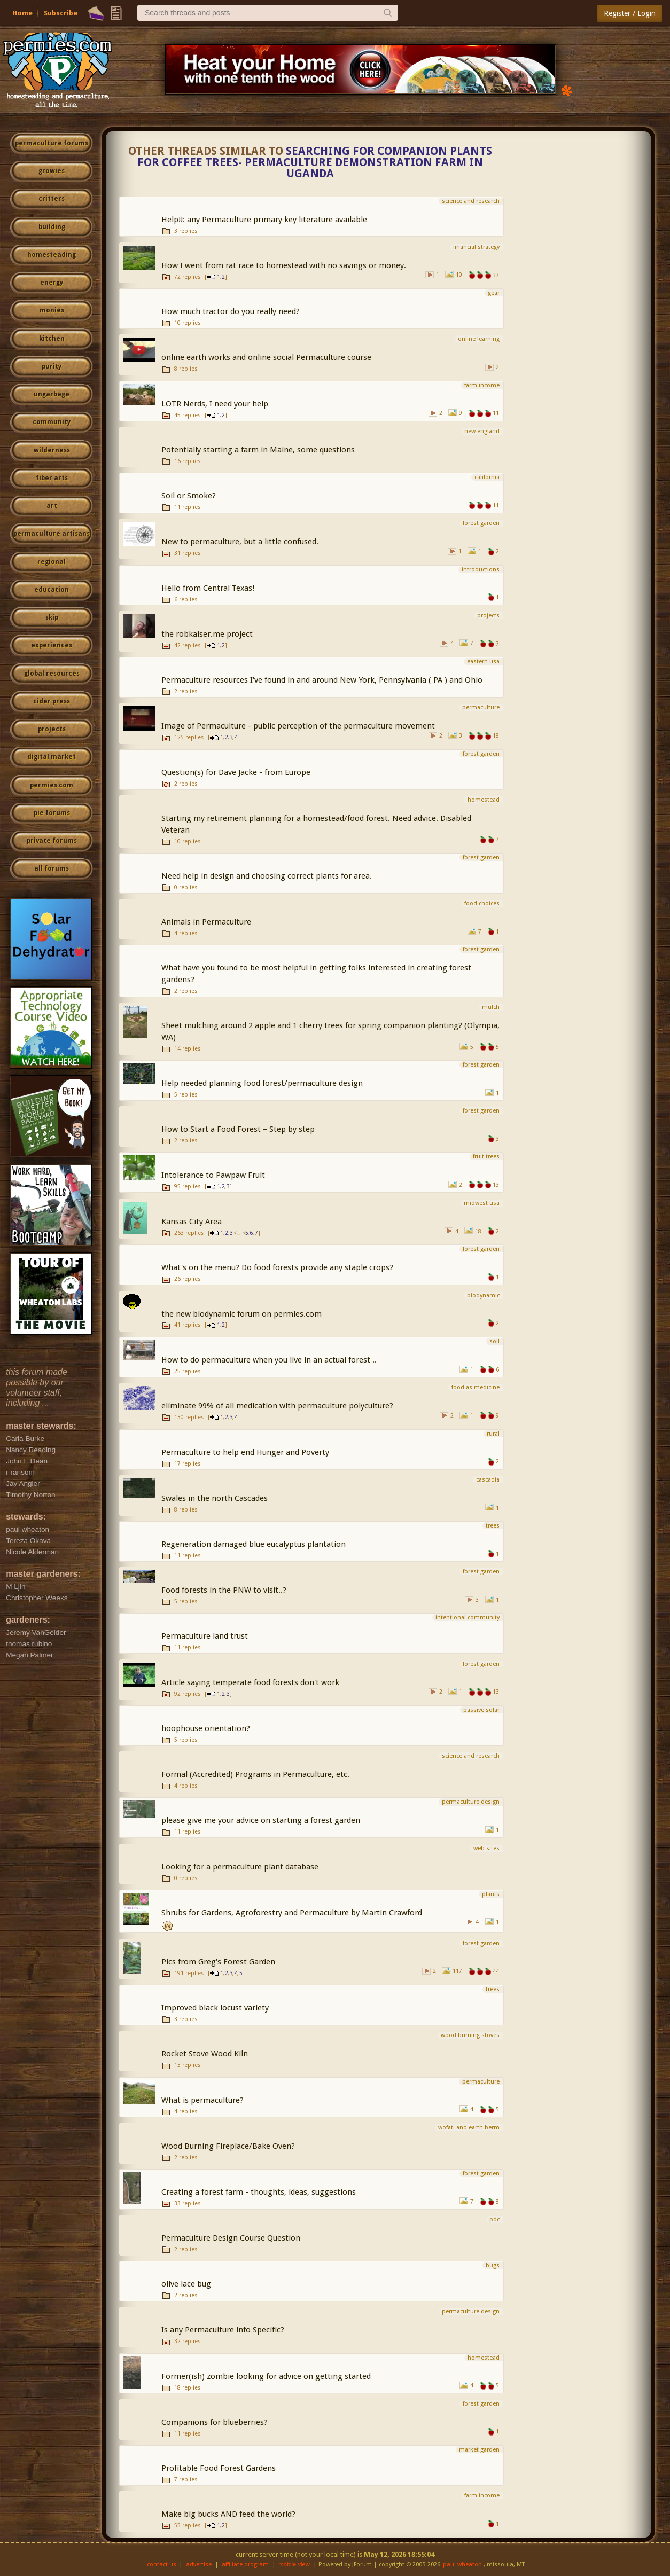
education (51, 589)
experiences (51, 645)
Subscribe (60, 13)
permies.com (51, 785)
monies (52, 310)
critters (51, 198)
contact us (161, 2564)
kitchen (52, 338)
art (51, 506)
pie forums (52, 813)
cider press (51, 701)
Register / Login (630, 13)
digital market (51, 757)
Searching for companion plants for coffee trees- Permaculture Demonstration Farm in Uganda (314, 162)
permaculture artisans (51, 533)
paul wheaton (462, 2564)
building (51, 227)
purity (51, 366)
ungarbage (51, 394)
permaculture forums (51, 143)
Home (22, 13)
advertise (199, 2564)
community (52, 422)
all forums (51, 868)
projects (52, 729)
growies (51, 171)
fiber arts (52, 478)
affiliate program (245, 2564)
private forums (52, 840)
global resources (52, 673)
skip (51, 617)
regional (51, 562)
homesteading (51, 255)
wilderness (52, 450)
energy (51, 282)
